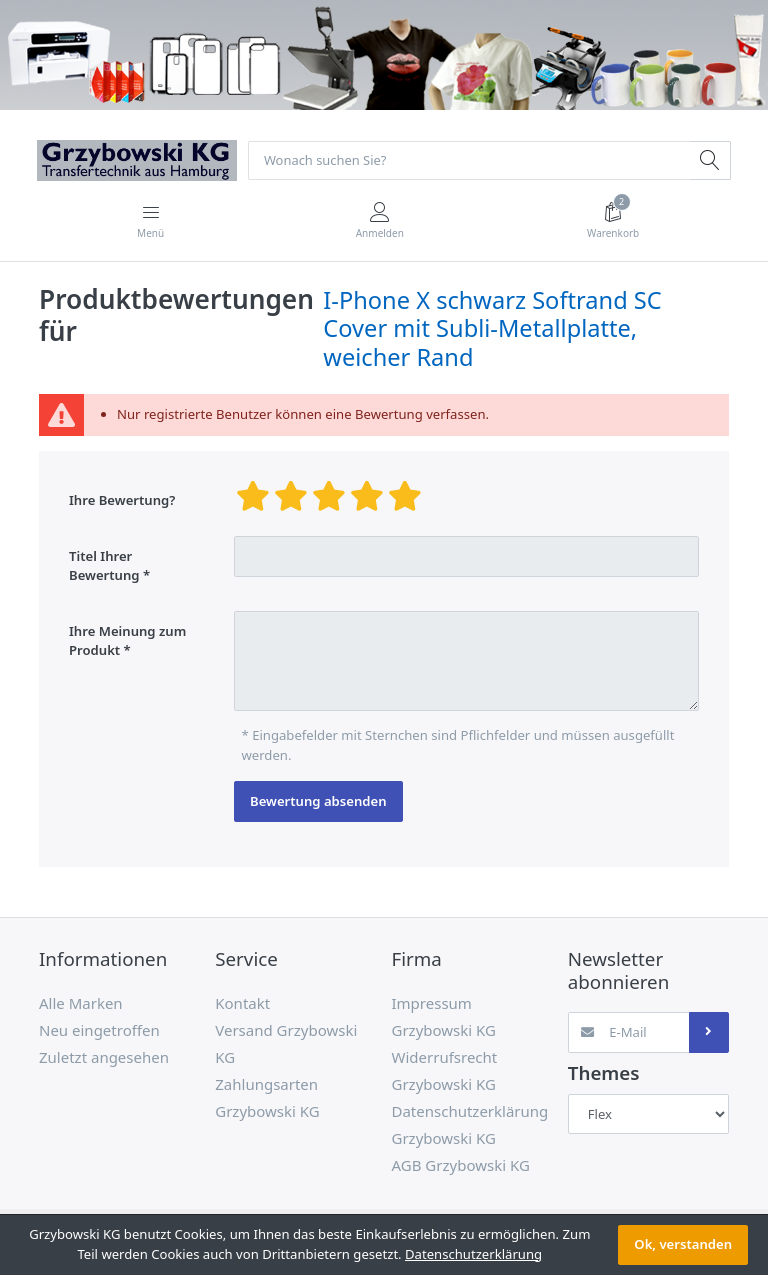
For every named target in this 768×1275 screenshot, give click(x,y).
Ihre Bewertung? (122, 501)
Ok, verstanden (683, 1244)
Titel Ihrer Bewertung (104, 566)
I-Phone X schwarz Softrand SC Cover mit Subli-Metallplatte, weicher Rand (492, 329)
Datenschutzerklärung (473, 1254)
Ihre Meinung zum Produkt (127, 642)
